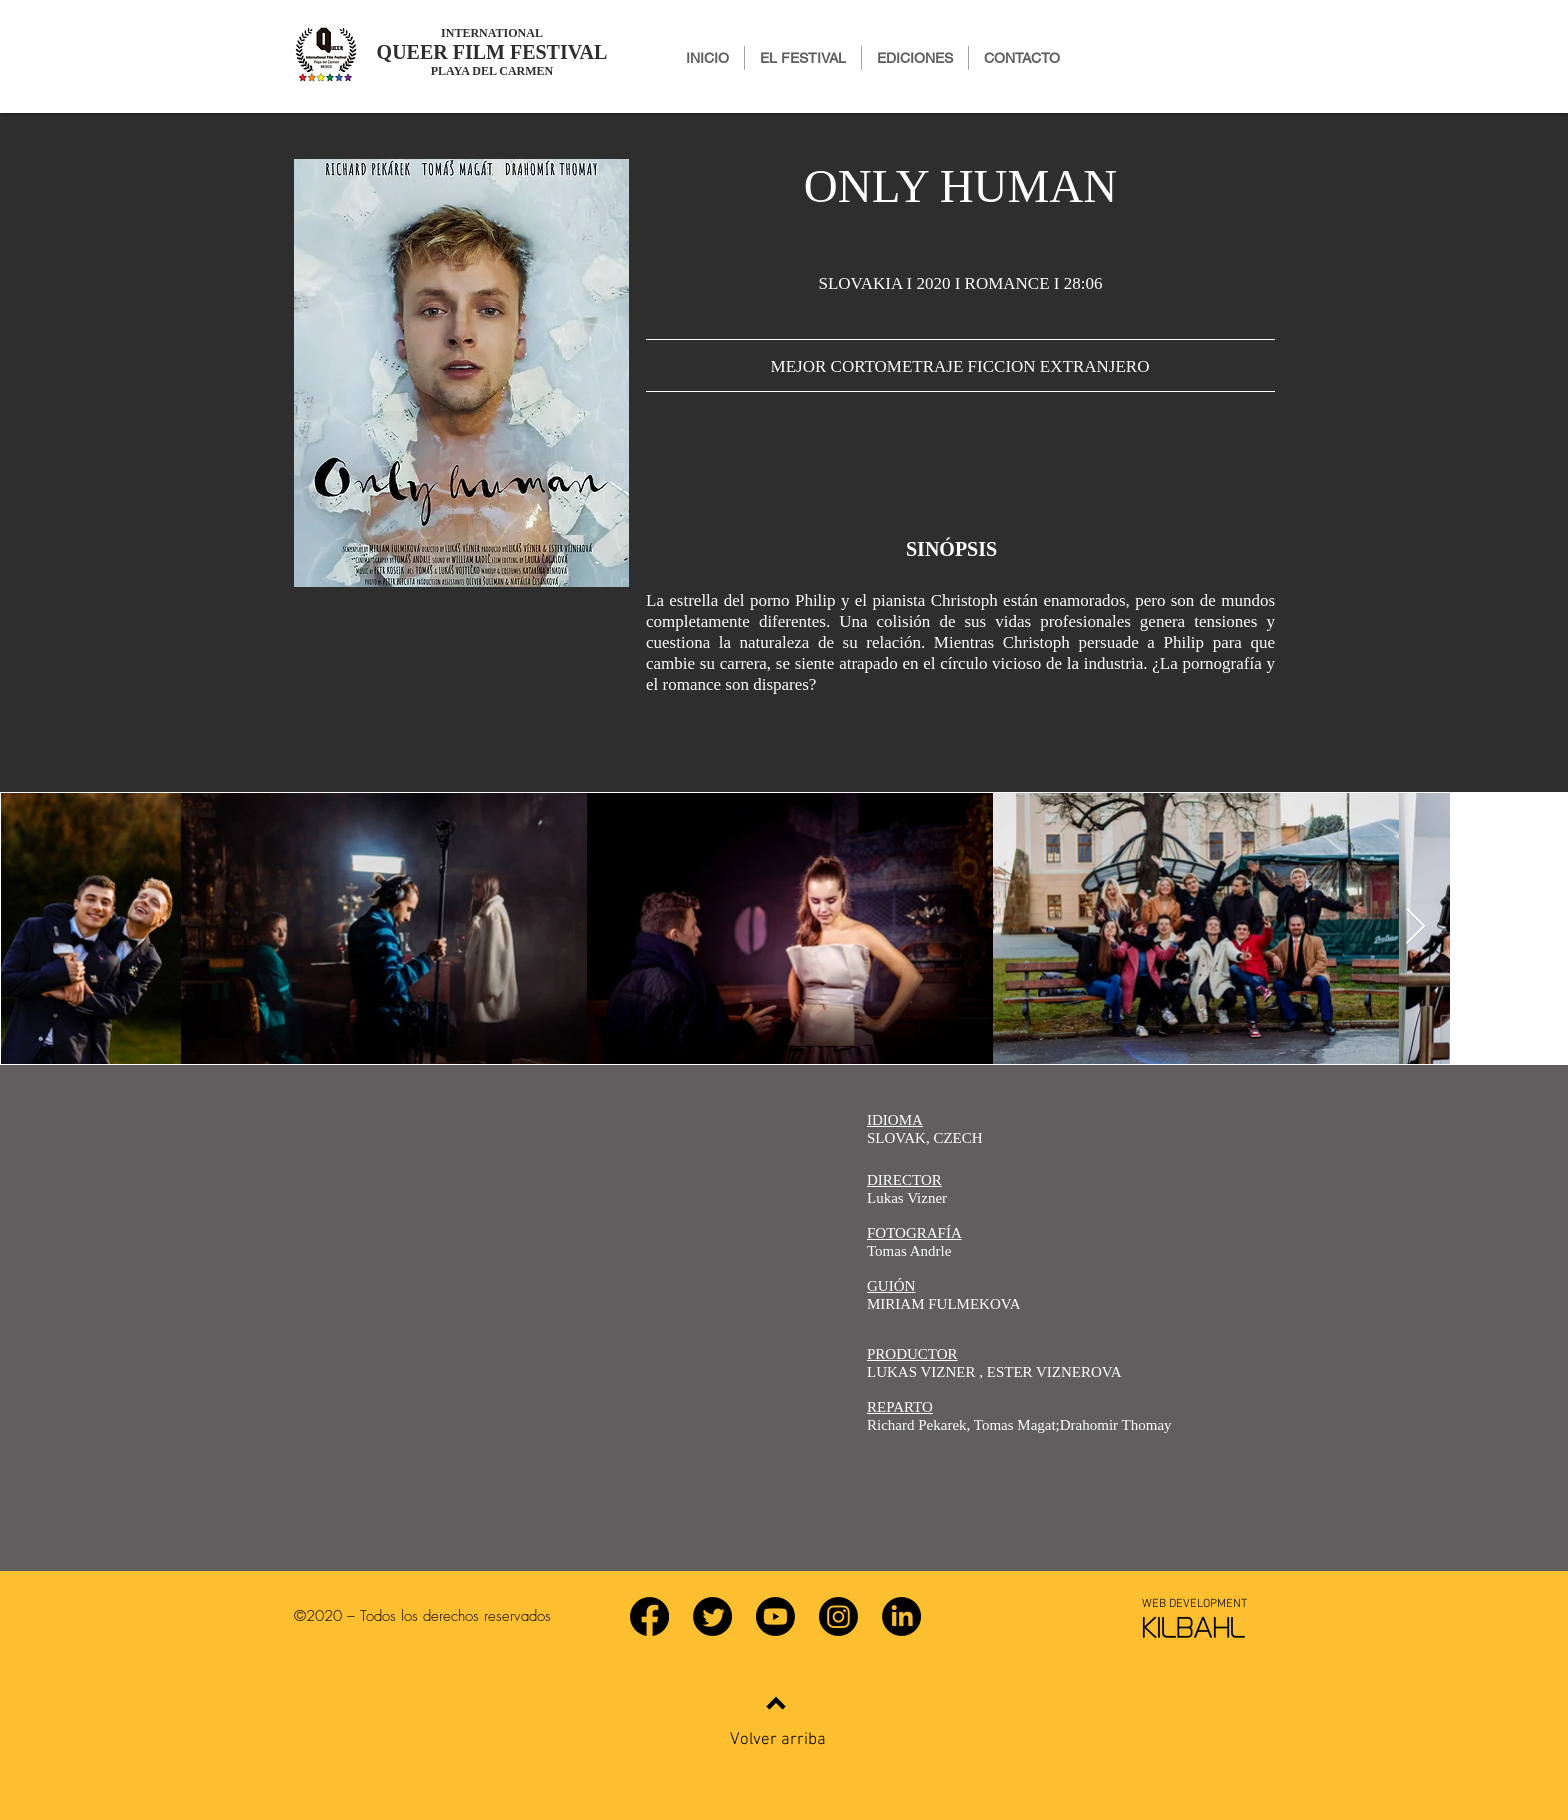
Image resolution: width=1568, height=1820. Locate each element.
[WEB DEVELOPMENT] (1194, 1604)
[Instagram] (838, 1616)
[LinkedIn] (901, 1616)
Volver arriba (778, 1740)
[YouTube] (775, 1616)
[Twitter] (712, 1616)
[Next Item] (1415, 927)
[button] (915, 58)
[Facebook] (649, 1616)
